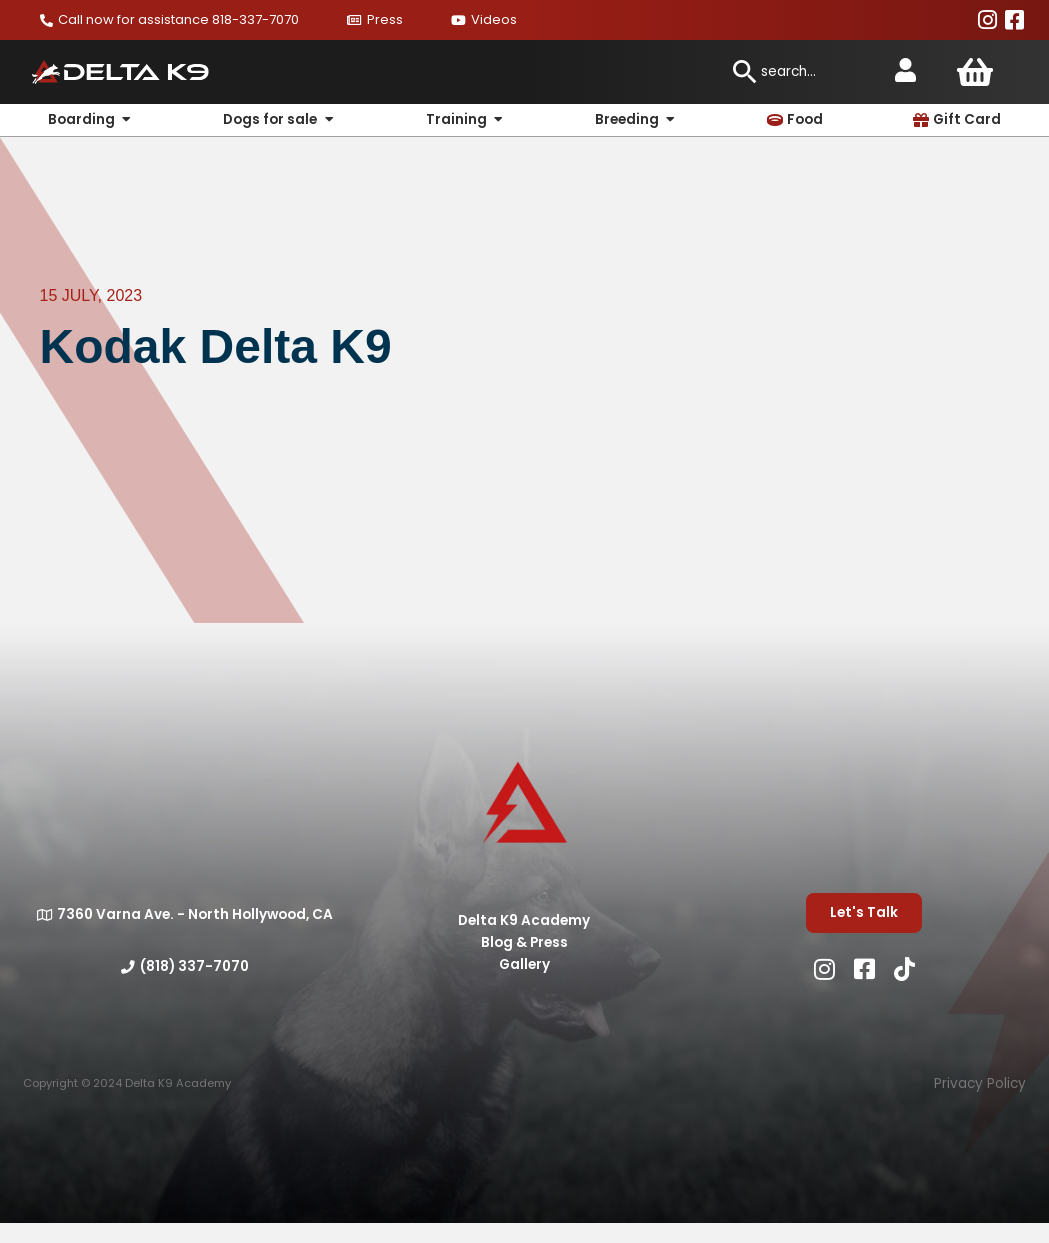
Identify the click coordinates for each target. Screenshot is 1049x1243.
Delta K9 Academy (524, 920)
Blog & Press (524, 942)
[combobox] (803, 72)
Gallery (524, 964)
